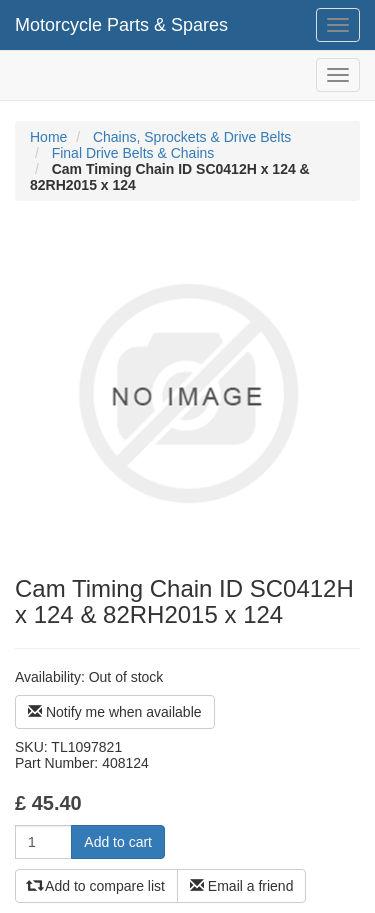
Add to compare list (96, 886)
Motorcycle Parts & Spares (121, 25)
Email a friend (241, 886)
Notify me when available (115, 712)
